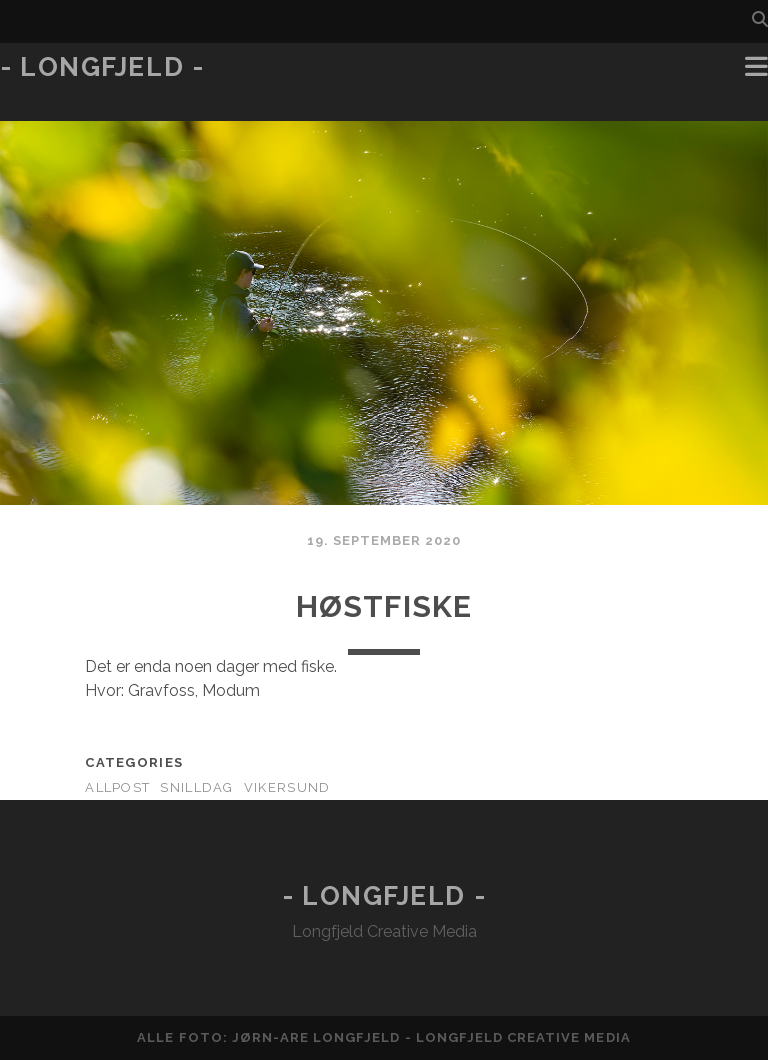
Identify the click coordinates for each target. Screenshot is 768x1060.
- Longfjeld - (102, 67)
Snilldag (196, 787)
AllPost (117, 787)
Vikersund (287, 787)
